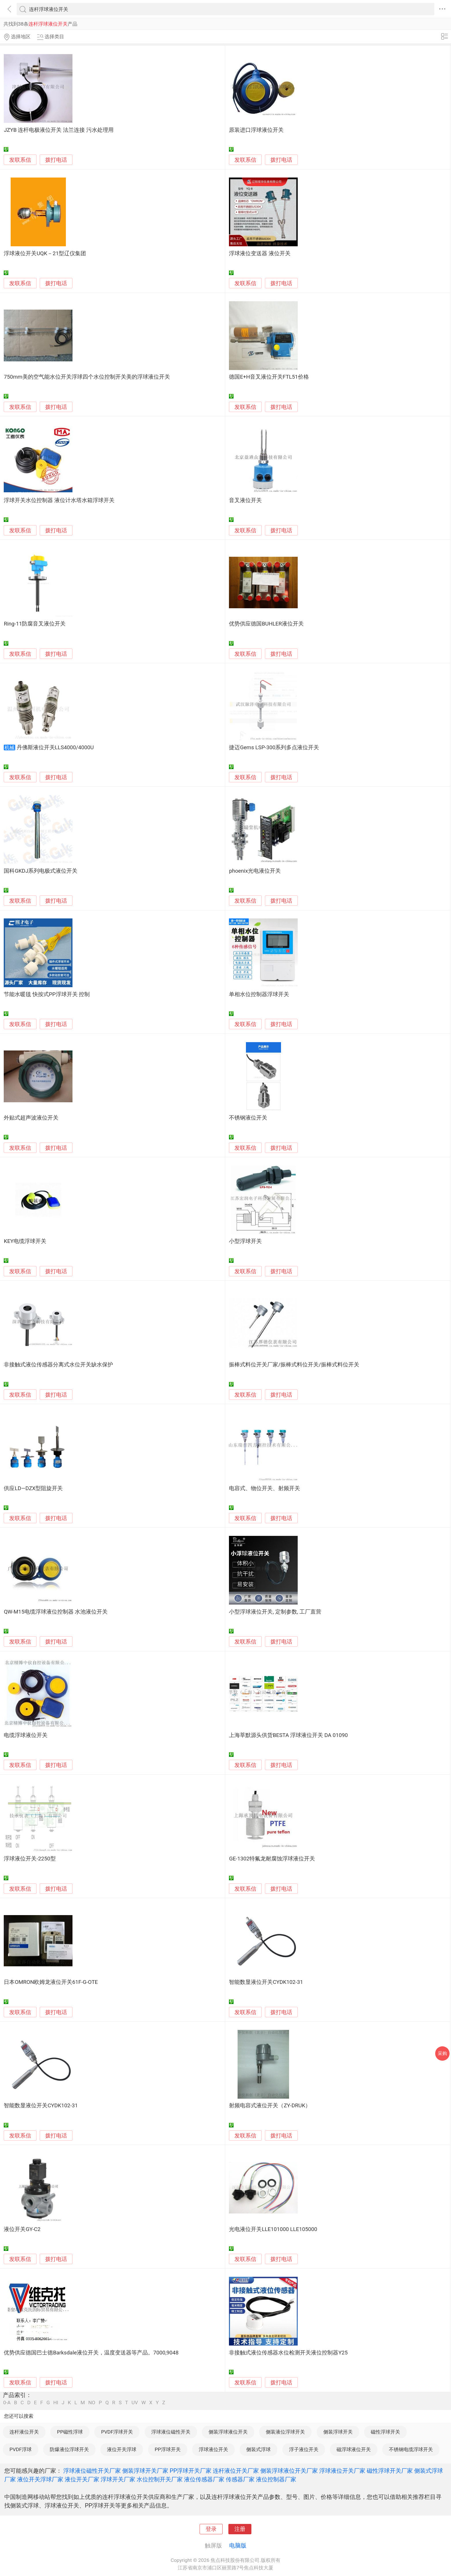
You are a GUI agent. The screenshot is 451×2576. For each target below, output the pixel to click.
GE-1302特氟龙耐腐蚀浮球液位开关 (272, 1859)
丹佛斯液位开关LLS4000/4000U (55, 747)
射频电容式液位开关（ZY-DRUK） (270, 2105)
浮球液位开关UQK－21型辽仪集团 (45, 253)
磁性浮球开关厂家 (390, 2470)
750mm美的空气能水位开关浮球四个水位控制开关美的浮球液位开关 (87, 377)
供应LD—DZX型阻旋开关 (33, 1488)
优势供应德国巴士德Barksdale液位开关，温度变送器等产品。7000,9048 (91, 2353)
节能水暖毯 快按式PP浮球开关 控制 (47, 994)
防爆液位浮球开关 (69, 2449)
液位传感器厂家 (204, 2479)
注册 (239, 2529)
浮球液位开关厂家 (342, 2470)
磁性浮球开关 (385, 2432)
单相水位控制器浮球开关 (259, 994)
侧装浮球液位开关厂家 (289, 2470)
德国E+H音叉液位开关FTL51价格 (269, 377)
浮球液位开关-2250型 (30, 1859)
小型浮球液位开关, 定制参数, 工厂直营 (275, 1612)
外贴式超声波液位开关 (31, 1118)
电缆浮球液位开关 (25, 1735)
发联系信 (20, 160)
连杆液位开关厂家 (236, 2470)
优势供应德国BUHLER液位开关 (266, 624)
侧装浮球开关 (338, 2432)
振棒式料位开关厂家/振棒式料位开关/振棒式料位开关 (294, 1365)
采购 (442, 2053)
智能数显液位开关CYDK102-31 (266, 1982)
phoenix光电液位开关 (255, 871)
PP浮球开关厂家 (190, 2470)
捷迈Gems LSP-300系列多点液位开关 (274, 747)
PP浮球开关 (168, 2449)
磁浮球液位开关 (354, 2449)
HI (55, 2402)
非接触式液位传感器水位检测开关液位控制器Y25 (288, 2353)
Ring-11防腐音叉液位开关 (35, 624)
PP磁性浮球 (70, 2432)
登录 (211, 2529)
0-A (7, 2402)
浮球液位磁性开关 (170, 2432)
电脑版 (237, 2545)
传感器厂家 (240, 2479)
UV (134, 2402)
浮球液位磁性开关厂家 (92, 2470)
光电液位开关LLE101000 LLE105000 (273, 2229)
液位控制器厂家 (276, 2479)
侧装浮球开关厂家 (145, 2470)
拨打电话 (56, 160)
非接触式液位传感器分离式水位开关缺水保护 (58, 1365)
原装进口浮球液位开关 (256, 130)
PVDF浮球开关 (117, 2432)
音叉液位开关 (245, 500)
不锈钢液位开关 (248, 1118)
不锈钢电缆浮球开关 (411, 2449)
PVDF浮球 (20, 2449)
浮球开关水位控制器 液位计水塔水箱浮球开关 (59, 500)
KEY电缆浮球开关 (25, 1241)
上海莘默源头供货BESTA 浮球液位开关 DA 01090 (288, 1735)
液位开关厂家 (82, 2479)
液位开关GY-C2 (22, 2229)
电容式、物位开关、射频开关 (264, 1488)
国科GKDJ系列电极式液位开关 (40, 871)
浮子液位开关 (303, 2449)
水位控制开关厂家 (160, 2479)
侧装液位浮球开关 (285, 2432)
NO (91, 2402)
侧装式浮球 (258, 2449)
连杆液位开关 (24, 2432)
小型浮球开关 (245, 1241)
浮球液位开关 (213, 2449)
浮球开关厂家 (118, 2479)
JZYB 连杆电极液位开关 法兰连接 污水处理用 (58, 130)
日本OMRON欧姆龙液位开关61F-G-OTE (51, 1982)
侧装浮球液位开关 (228, 2432)
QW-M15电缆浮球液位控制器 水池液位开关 (56, 1612)
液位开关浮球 (121, 2449)
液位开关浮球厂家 (40, 2479)
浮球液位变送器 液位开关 (260, 253)
